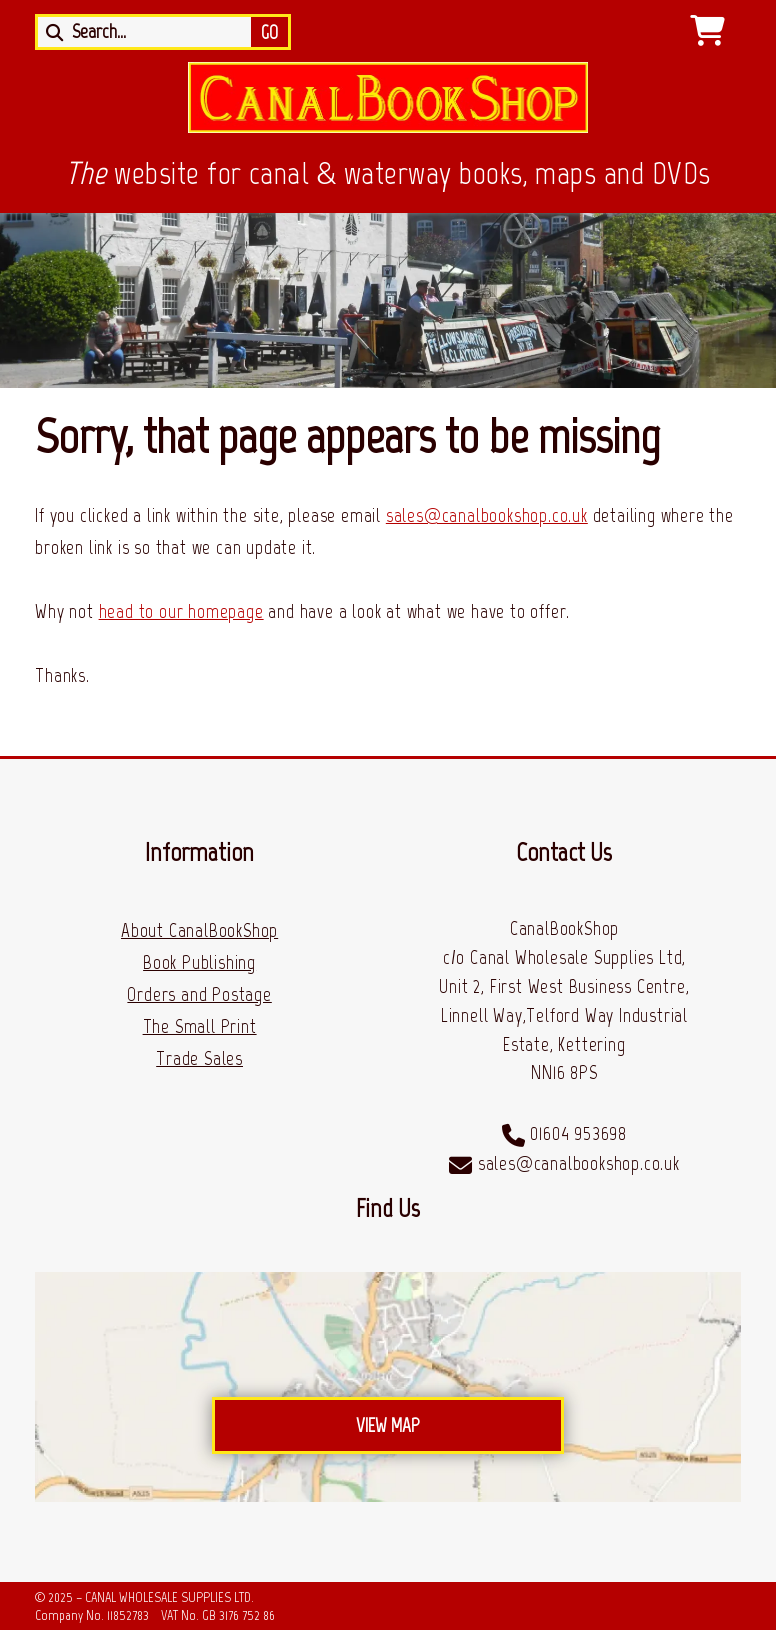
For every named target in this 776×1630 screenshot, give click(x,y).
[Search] (149, 32)
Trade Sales (199, 1058)
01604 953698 (578, 1133)
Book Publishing (199, 962)
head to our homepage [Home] (181, 611)
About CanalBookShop (199, 930)
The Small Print (200, 1026)
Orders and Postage (199, 994)
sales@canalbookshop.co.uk (487, 515)
